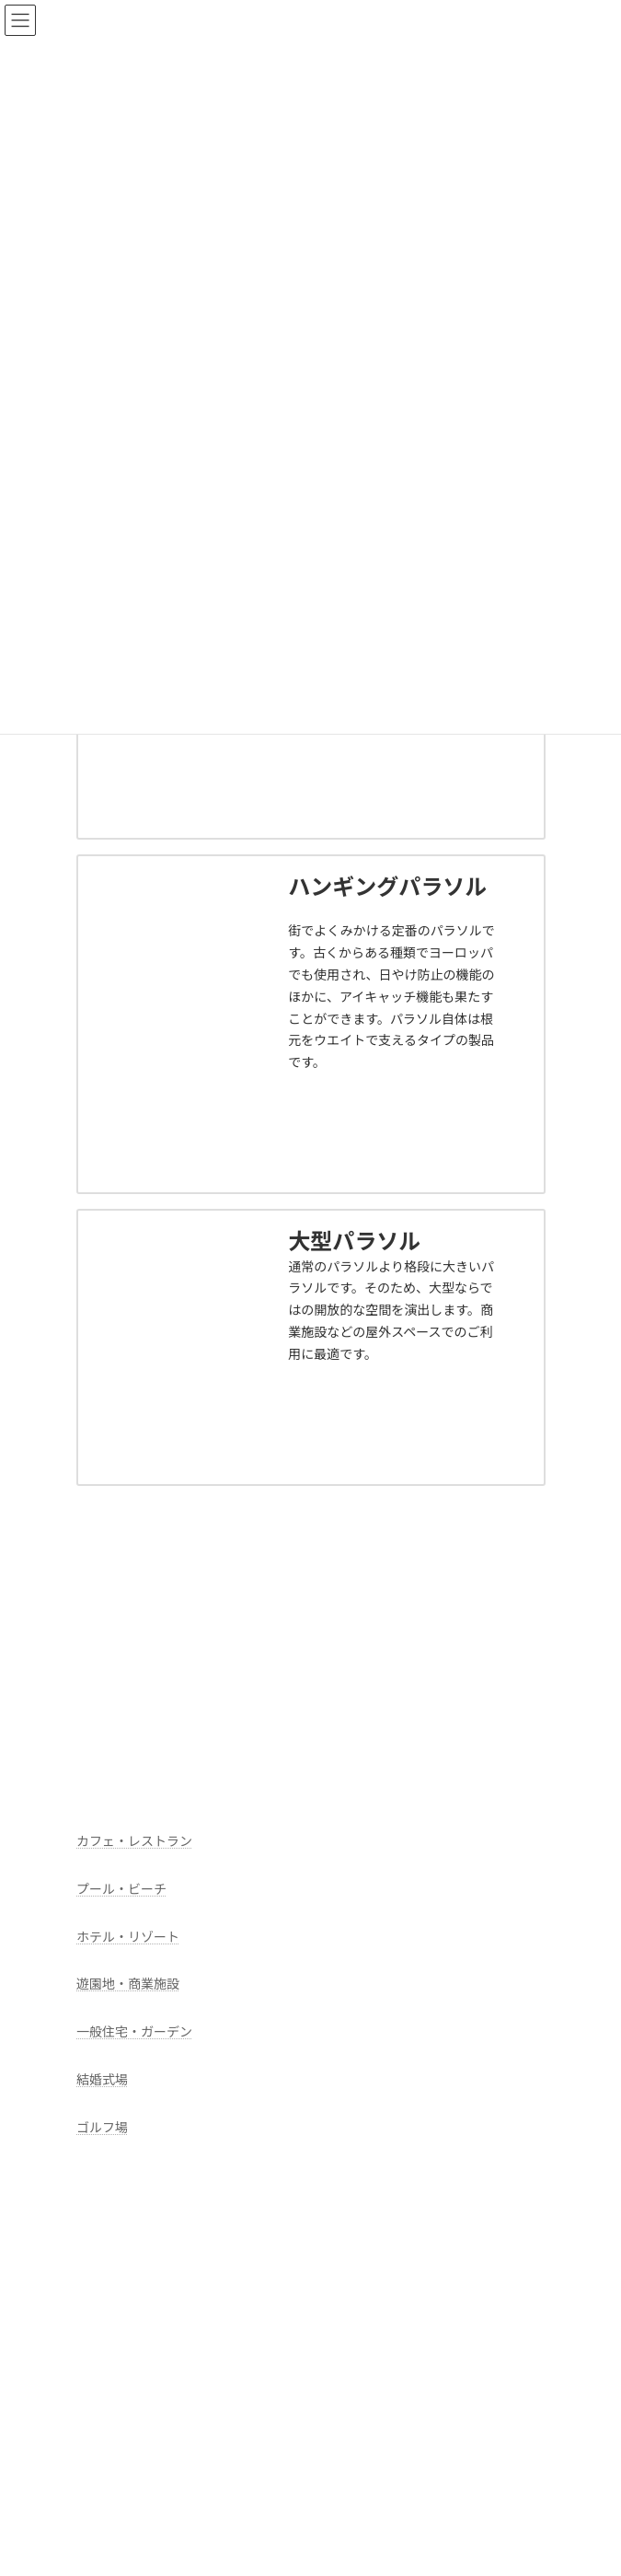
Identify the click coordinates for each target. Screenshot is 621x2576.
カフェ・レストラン (134, 1841)
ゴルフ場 (102, 2127)
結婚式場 (102, 2079)
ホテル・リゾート (127, 1936)
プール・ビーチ (121, 1889)
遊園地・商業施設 (127, 1984)
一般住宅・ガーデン (134, 2032)
